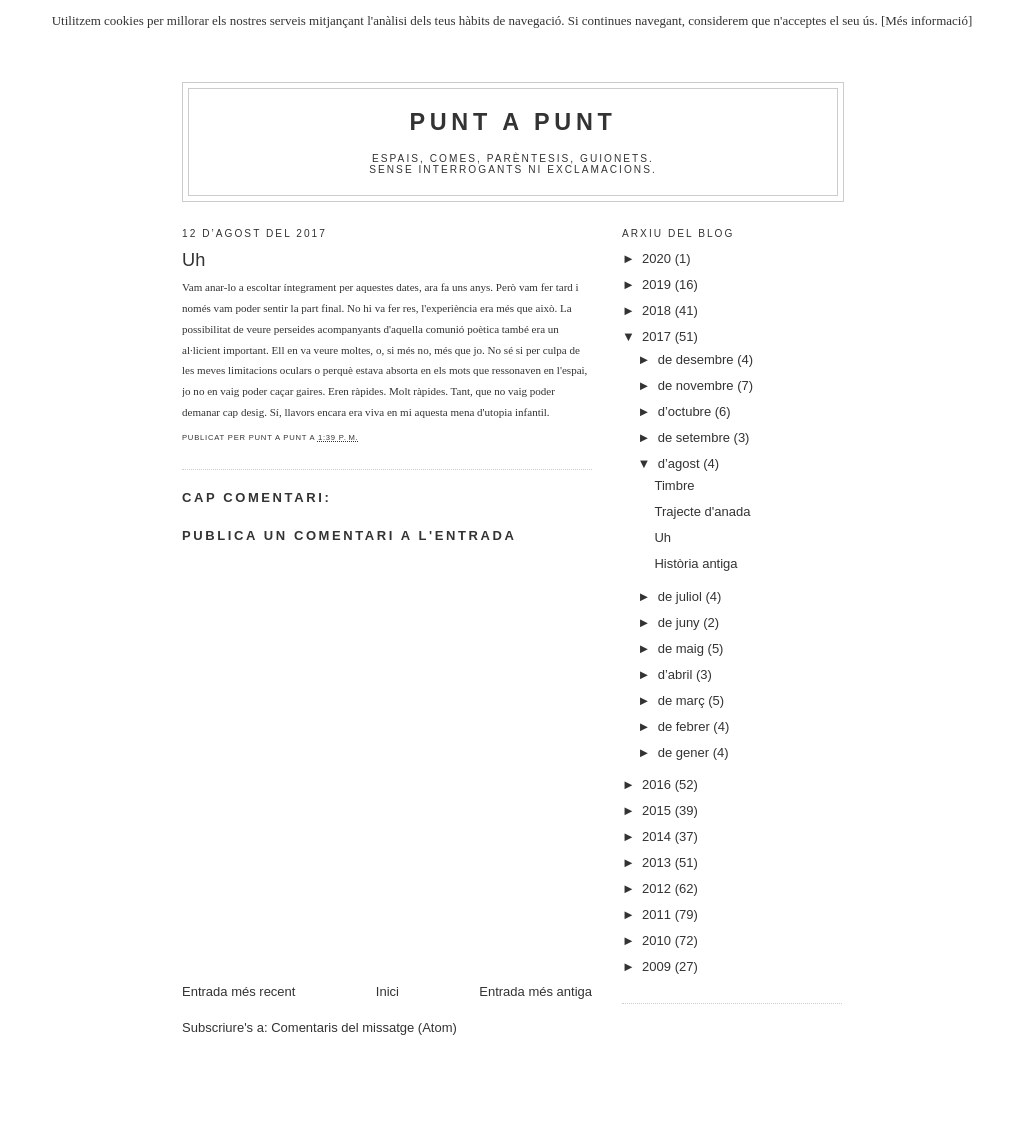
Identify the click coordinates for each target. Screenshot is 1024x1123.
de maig (683, 648)
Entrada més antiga (535, 991)
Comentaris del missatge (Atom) (364, 1027)
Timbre (674, 485)
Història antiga (695, 563)
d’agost (681, 463)
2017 (658, 336)
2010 (658, 940)
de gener (685, 752)
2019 (658, 284)
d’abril (677, 674)
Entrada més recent (238, 991)
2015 (658, 810)
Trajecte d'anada (702, 511)
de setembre (696, 437)
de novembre (698, 385)
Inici (387, 991)
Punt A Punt (513, 122)
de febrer (686, 726)
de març (683, 700)
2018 (658, 310)
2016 (658, 784)
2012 (658, 888)
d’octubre (686, 411)
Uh (662, 537)
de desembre (698, 359)
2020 (658, 258)
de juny (681, 622)
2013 (658, 862)
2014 (658, 836)
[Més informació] (926, 20)
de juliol (682, 596)
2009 (658, 966)
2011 (658, 914)
